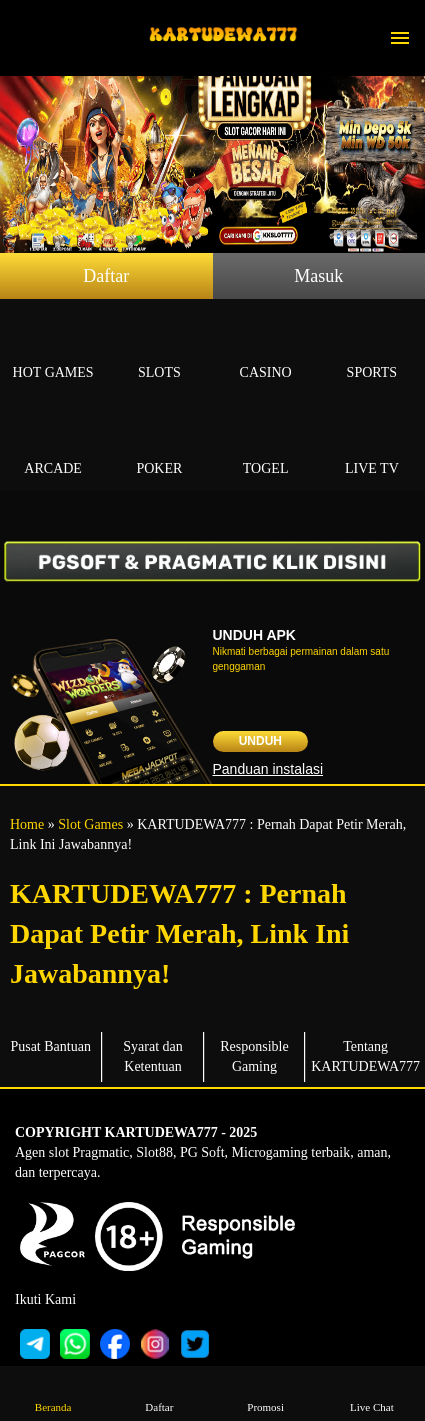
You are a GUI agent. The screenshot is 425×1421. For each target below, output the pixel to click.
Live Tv (372, 445)
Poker (159, 445)
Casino (266, 349)
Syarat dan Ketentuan (152, 1056)
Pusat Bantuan (50, 1046)
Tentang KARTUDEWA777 (365, 1056)
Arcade (53, 445)
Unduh (260, 741)
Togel (266, 445)
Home (27, 824)
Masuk (318, 276)
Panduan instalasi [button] (268, 769)
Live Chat (371, 1392)
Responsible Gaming (254, 1056)
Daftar (106, 276)
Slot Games (90, 824)
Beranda (53, 1392)
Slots (159, 349)
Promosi (265, 1392)
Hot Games (53, 349)
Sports (372, 349)
